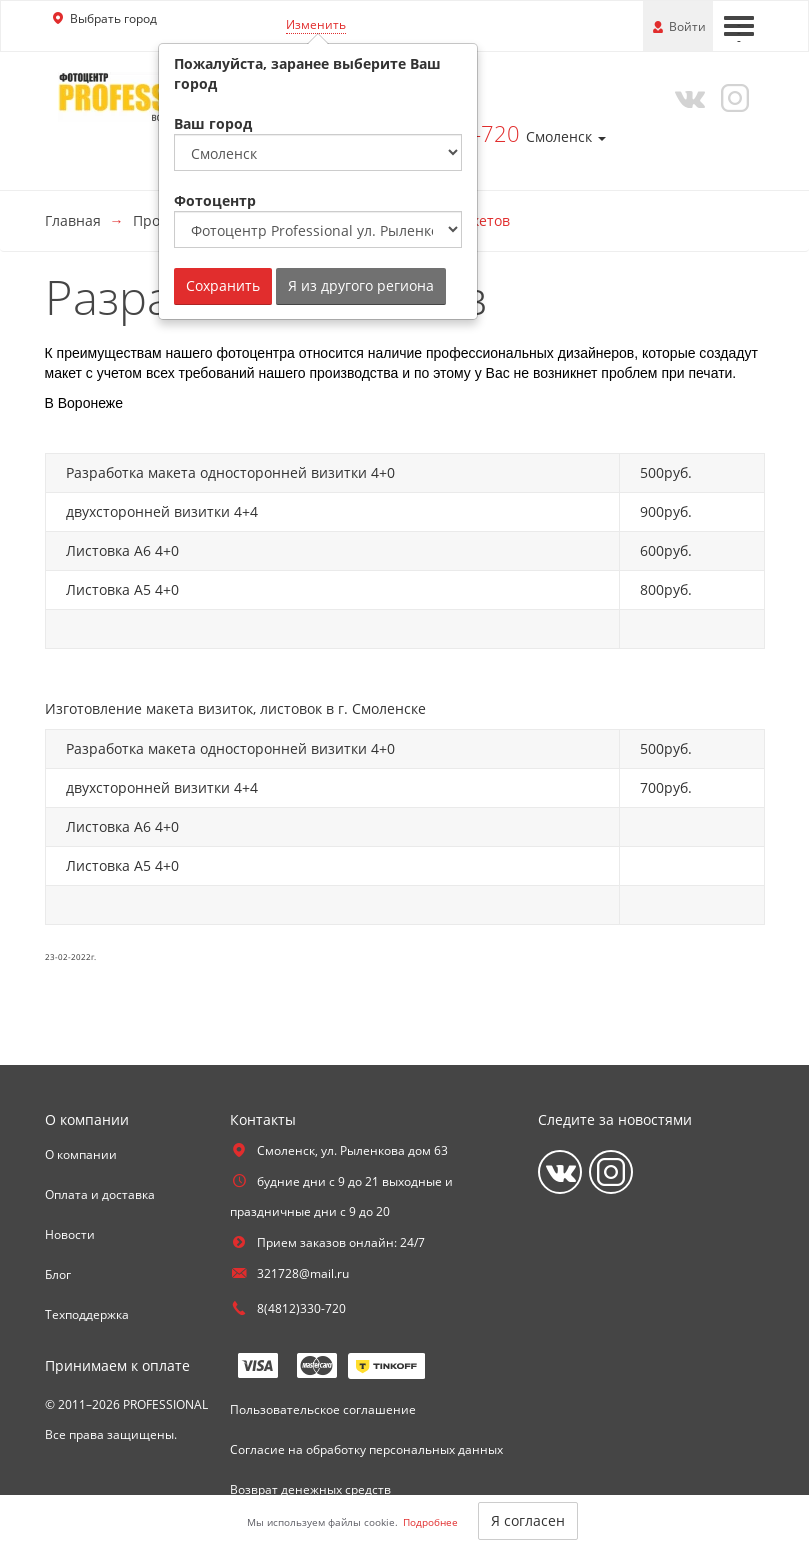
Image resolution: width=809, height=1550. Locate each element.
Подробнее (430, 1522)
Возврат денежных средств (310, 1489)
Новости (70, 1234)
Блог (58, 1274)
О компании (81, 1154)
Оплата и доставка (100, 1194)
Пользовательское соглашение (323, 1409)
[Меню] (739, 26)
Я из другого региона (361, 285)
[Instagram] (731, 97)
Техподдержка (87, 1314)
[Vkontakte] (685, 97)
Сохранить (223, 285)
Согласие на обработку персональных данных (366, 1449)
